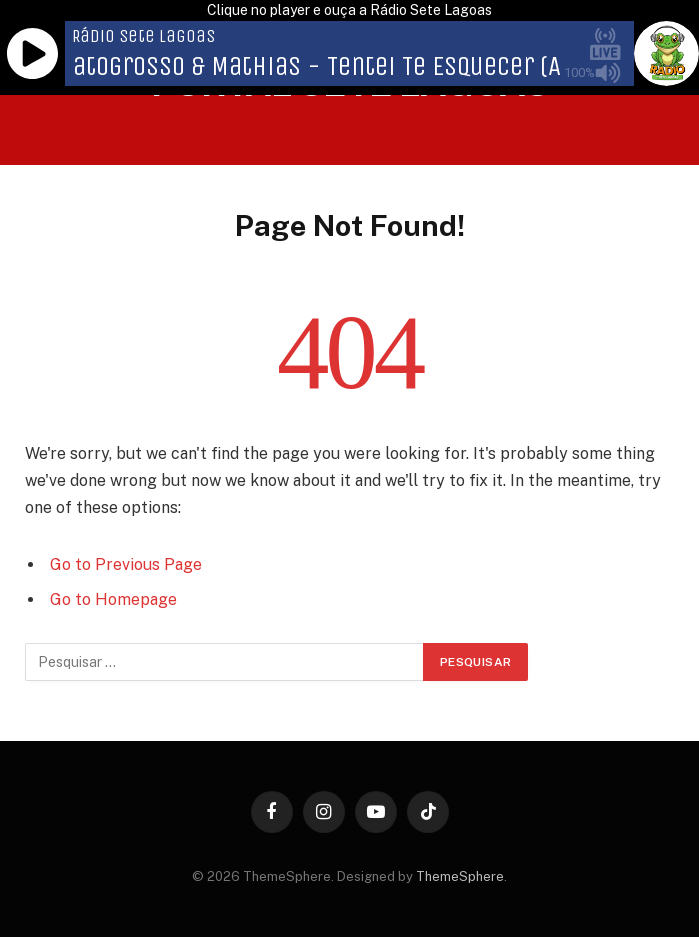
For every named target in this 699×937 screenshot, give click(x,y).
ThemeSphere (460, 876)
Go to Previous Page (126, 564)
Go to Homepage (113, 599)
